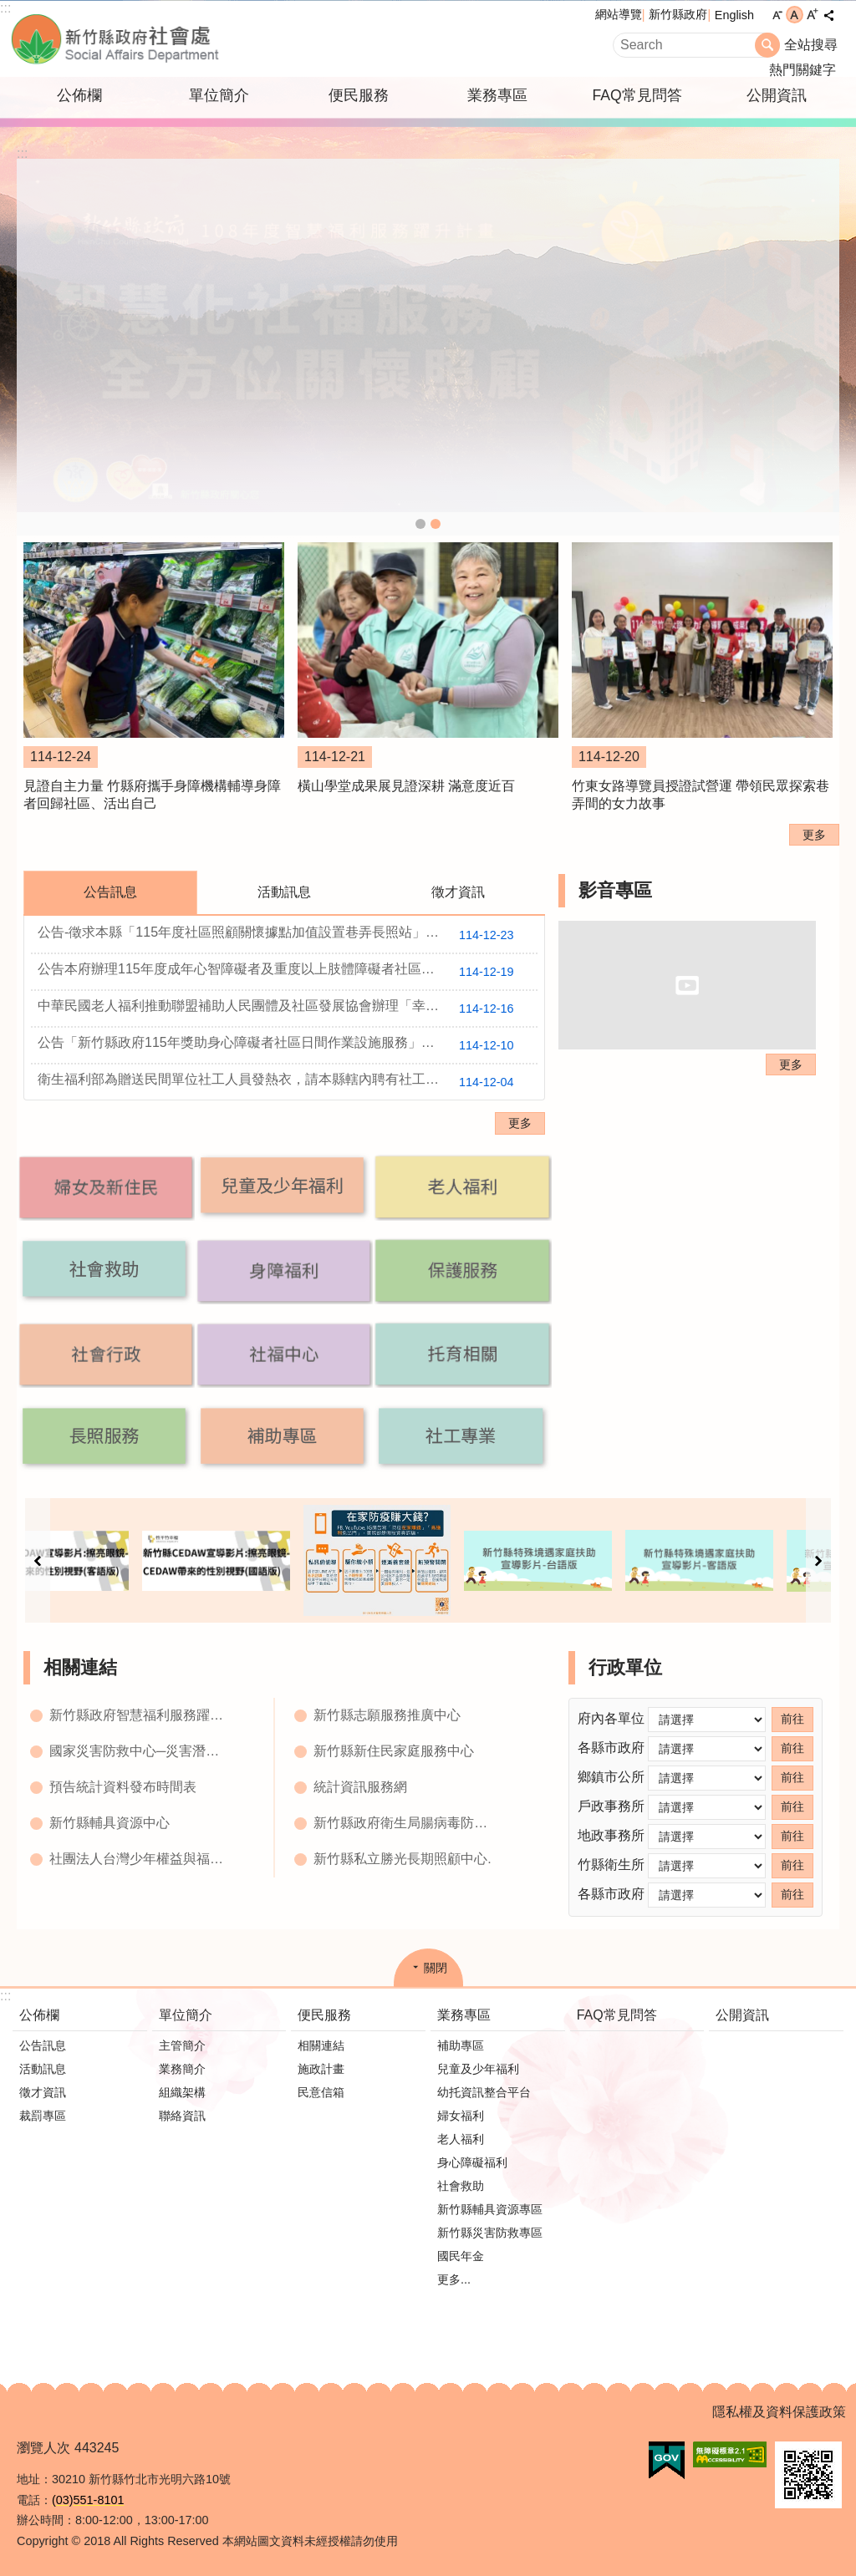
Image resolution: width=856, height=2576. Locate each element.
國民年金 (460, 2256)
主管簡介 (182, 2045)
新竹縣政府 (678, 14)
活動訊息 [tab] (284, 892)
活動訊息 (42, 2069)
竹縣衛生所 (611, 1864)
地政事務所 (611, 1835)
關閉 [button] (435, 1967)
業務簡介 (182, 2069)
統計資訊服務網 (360, 1787)
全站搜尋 (811, 45)
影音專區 (615, 890)
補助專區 (460, 2045)
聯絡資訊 (182, 2115)
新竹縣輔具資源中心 (109, 1823)
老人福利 (460, 2139)
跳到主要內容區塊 (8, 8)
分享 (828, 15)
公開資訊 (776, 95)
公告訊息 (42, 2045)
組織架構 (182, 2092)
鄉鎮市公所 (611, 1777)
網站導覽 (618, 14)
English (734, 15)
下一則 (818, 1560)
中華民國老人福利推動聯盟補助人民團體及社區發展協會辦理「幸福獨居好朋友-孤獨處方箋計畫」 (288, 1008)
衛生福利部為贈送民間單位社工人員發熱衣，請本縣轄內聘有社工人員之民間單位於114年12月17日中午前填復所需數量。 (288, 1082)
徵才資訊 (42, 2092)
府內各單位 (611, 1718)
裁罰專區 (42, 2115)
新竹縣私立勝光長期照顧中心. (402, 1859)
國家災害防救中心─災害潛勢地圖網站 (141, 1751)
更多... (454, 2279)
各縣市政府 (611, 1747)
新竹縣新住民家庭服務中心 (393, 1751)
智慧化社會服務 (436, 524)
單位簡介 (219, 95)
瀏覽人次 (43, 2448)
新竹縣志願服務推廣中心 (387, 1715)
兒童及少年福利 (478, 2069)
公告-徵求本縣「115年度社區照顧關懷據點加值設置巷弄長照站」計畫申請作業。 (282, 935)
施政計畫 (321, 2069)
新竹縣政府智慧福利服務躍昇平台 (141, 1715)
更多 (814, 834)
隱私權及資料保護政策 (779, 2412)
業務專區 (497, 95)
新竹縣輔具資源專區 (490, 2209)
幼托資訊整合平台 (484, 2092)
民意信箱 (321, 2092)
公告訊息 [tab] (110, 892)
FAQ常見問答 (636, 95)
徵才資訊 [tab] (458, 892)
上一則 (37, 1560)
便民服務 (359, 95)
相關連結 (80, 1667)
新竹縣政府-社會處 (198, 39)
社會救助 (460, 2185)
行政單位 (625, 1667)
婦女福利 (460, 2115)
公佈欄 (79, 95)
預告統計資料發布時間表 (122, 1787)
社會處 (420, 524)
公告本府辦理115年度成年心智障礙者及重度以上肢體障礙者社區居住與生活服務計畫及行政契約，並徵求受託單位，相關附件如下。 (288, 972)
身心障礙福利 (472, 2162)
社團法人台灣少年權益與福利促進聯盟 (141, 1859)
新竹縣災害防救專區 (490, 2232)
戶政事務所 (611, 1806)
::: (5, 8)
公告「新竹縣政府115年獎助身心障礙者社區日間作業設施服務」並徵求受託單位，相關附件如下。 (288, 1045)
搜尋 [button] (767, 45)
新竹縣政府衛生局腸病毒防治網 (405, 1823)
